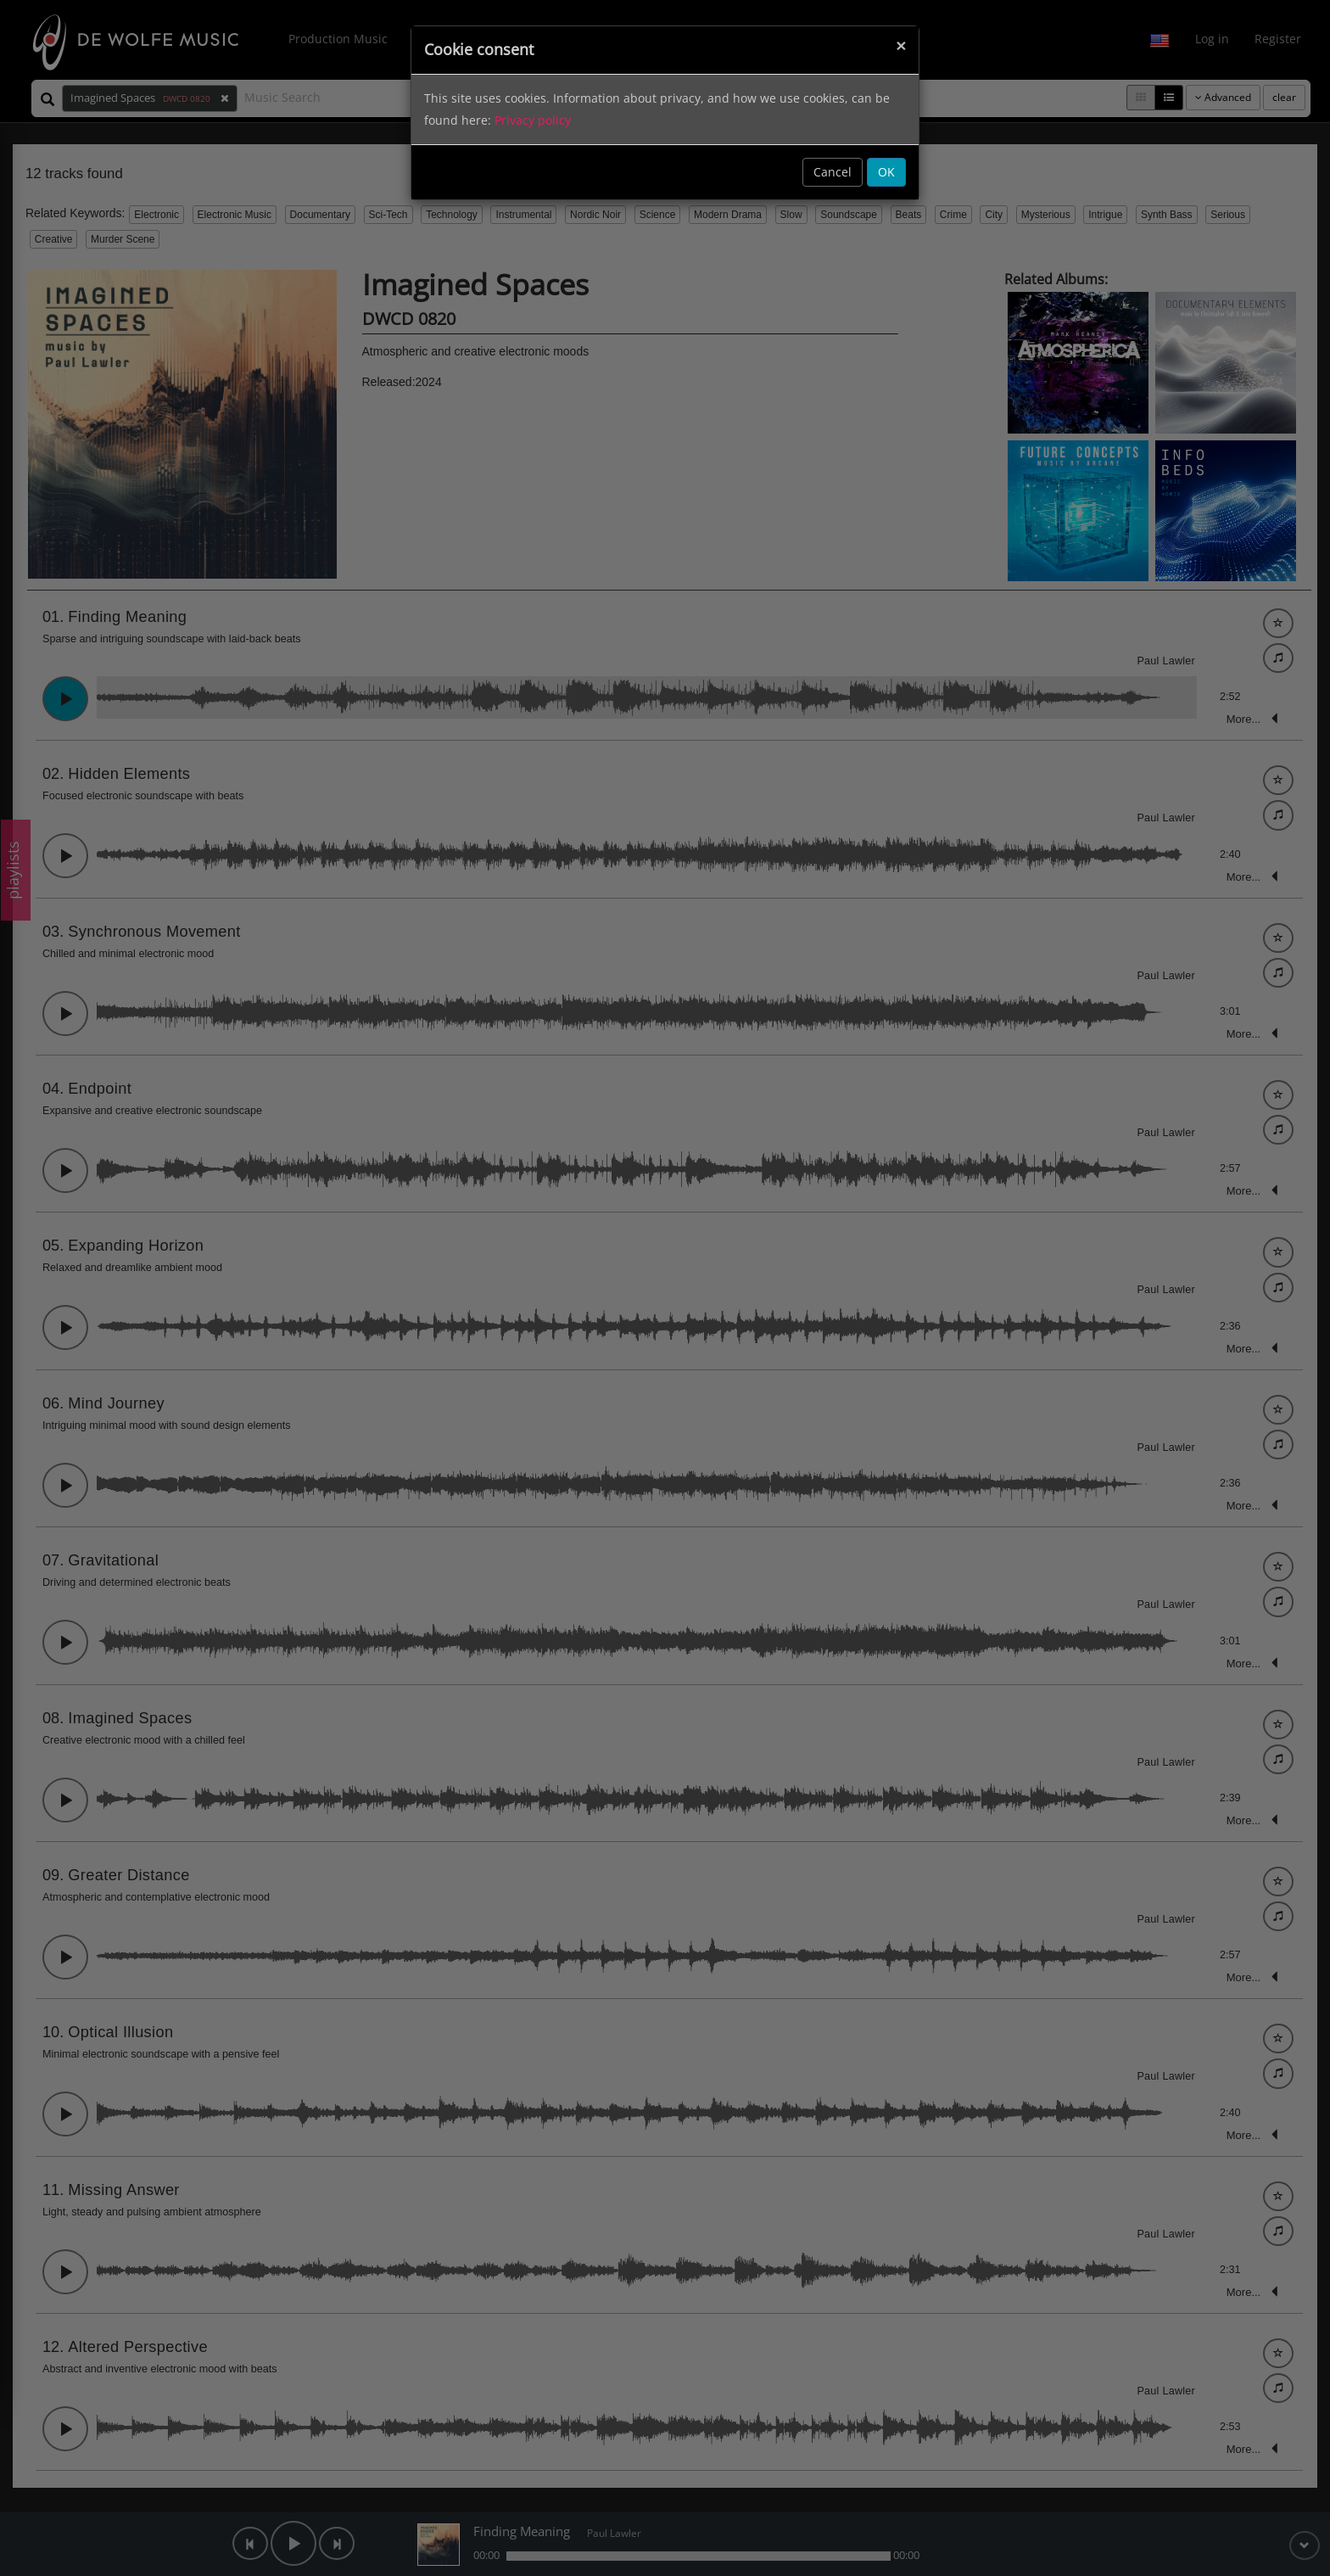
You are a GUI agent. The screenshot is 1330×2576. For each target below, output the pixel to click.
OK (886, 172)
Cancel (832, 172)
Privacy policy (533, 120)
